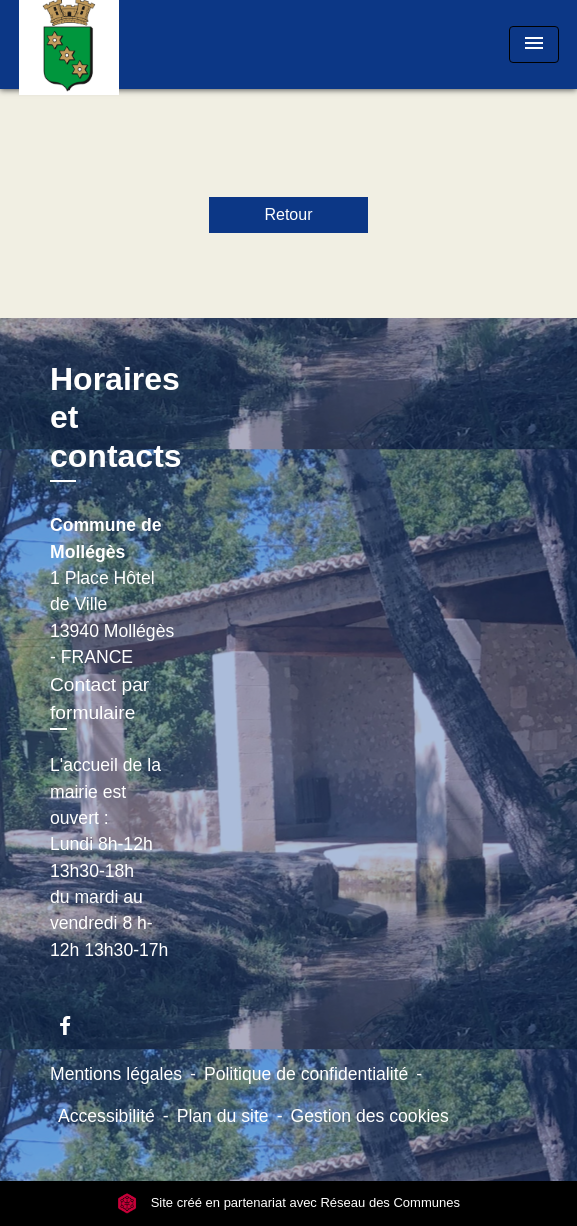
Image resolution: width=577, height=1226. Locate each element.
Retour (288, 214)
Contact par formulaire (99, 699)
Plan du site (223, 1116)
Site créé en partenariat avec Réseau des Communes (288, 1202)
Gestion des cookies (369, 1116)
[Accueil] (94, 44)
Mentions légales (116, 1074)
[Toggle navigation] (534, 44)
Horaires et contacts (116, 417)
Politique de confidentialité (306, 1074)
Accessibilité (106, 1116)
